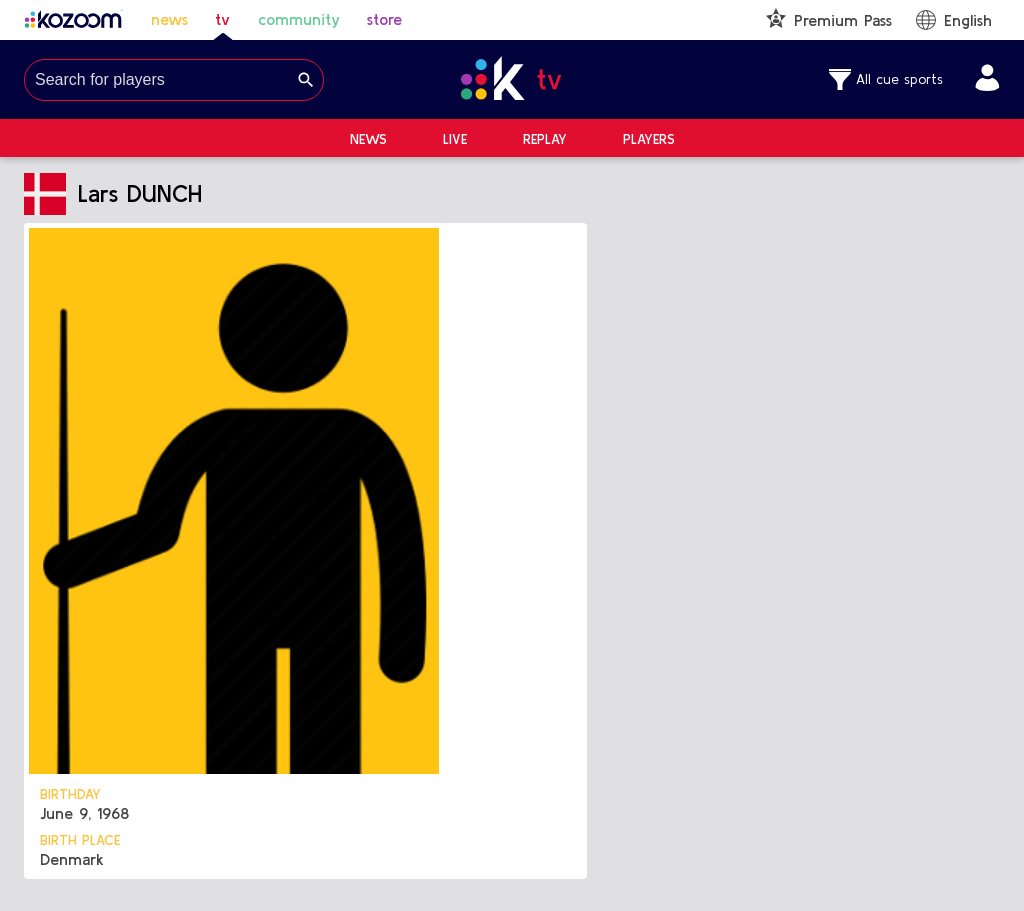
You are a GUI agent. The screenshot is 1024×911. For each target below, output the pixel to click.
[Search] (306, 80)
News (368, 139)
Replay (545, 139)
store (384, 19)
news (169, 19)
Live (455, 139)
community (299, 19)
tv (222, 19)
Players (649, 139)
